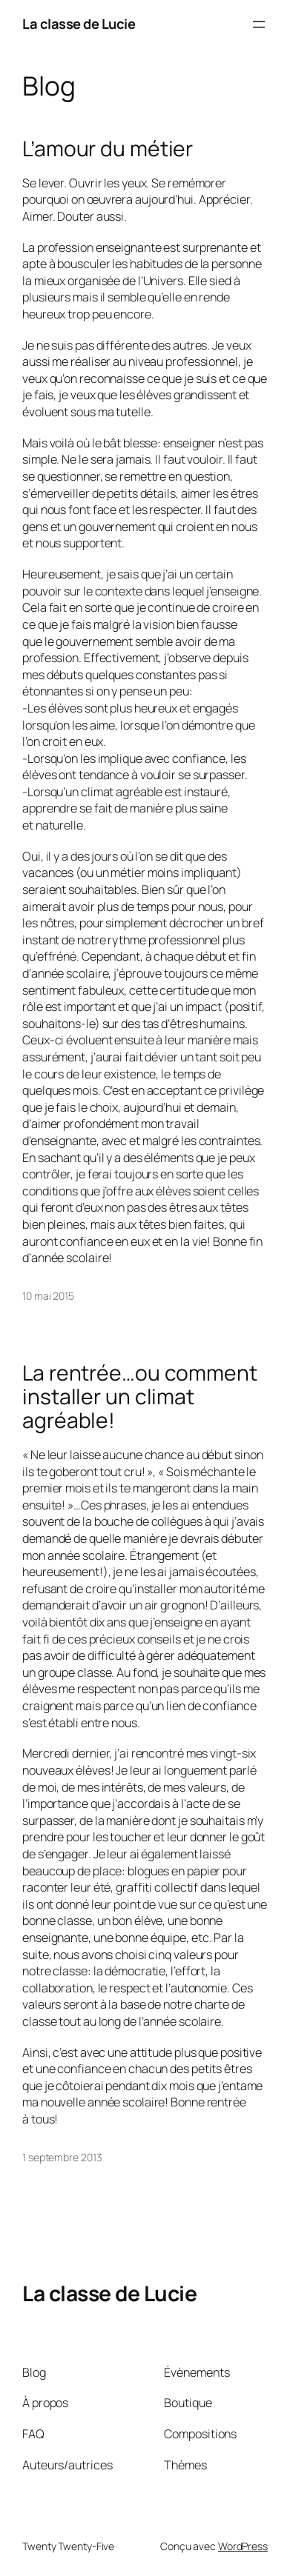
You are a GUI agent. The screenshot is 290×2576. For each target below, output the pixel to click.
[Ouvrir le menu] (259, 24)
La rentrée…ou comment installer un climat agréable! (139, 1396)
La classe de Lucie (78, 24)
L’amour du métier (107, 149)
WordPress (243, 2546)
